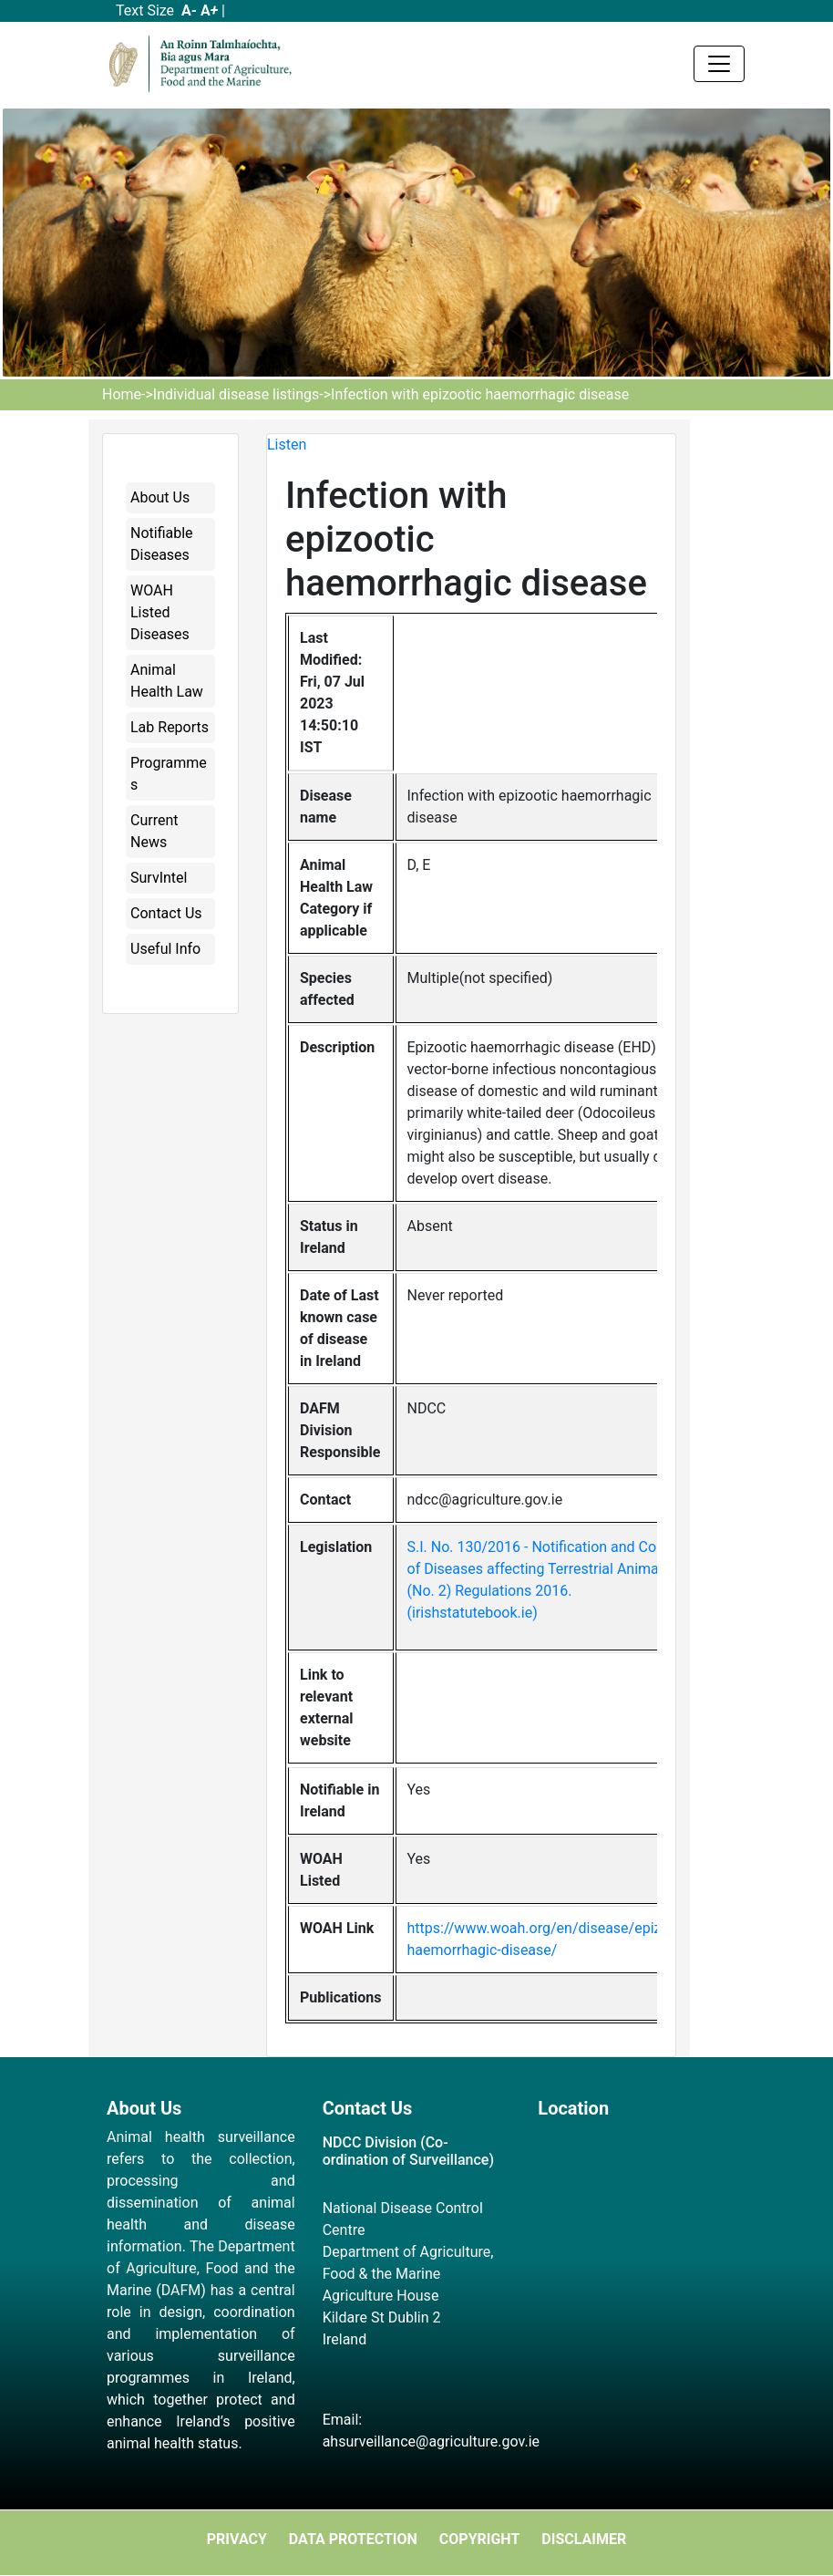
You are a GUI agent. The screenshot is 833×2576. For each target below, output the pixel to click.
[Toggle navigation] (719, 64)
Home (121, 394)
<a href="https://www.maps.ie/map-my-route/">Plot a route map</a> (632, 2229)
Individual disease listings (236, 394)
